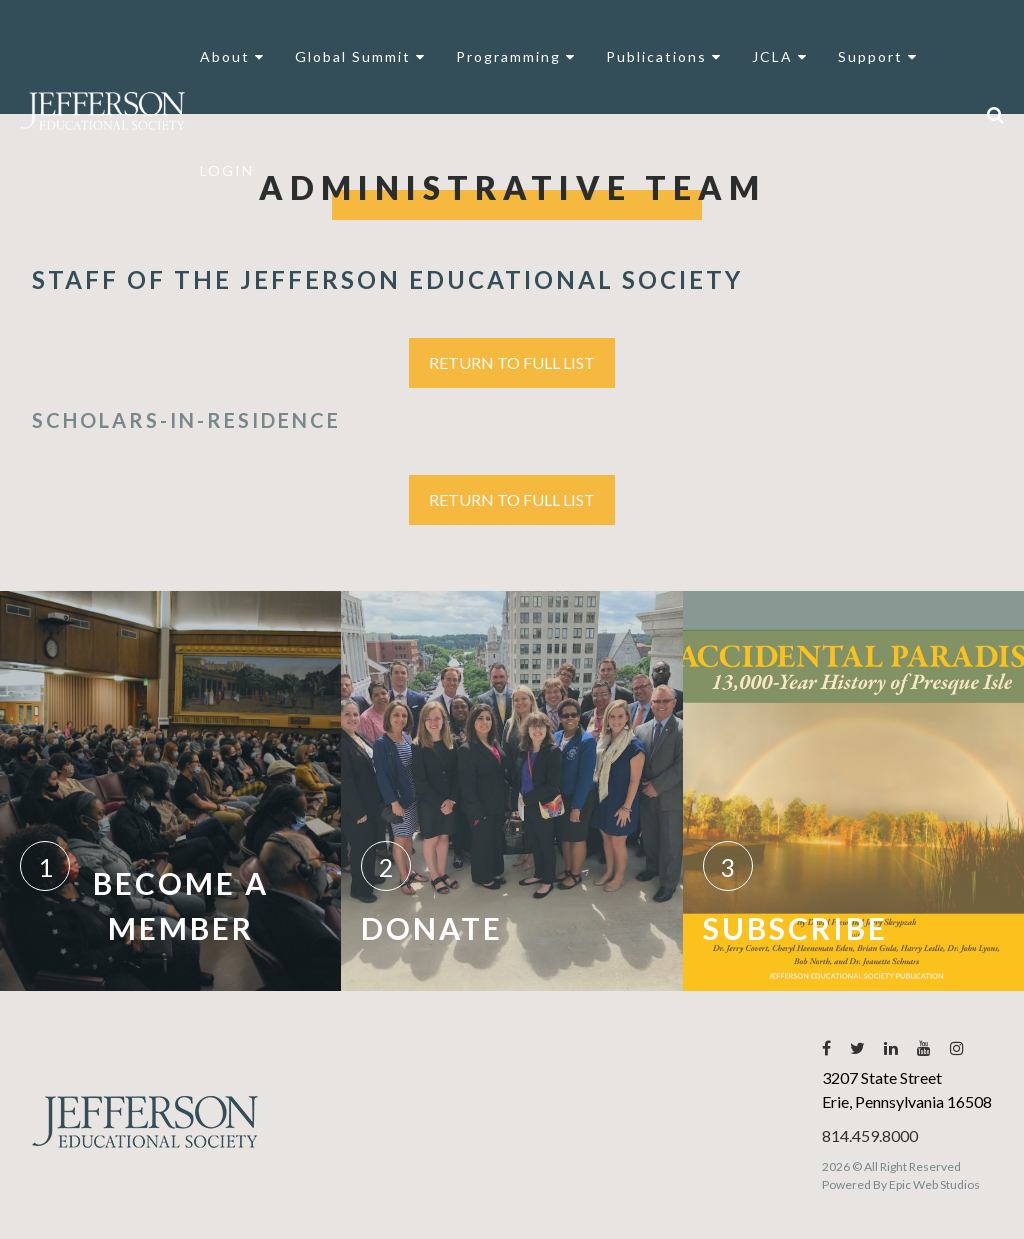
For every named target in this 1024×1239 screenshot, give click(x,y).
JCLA (780, 56)
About (232, 56)
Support (878, 56)
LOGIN (227, 170)
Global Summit (360, 56)
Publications (664, 56)
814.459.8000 (870, 1135)
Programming (516, 56)
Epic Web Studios (934, 1184)
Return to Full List (512, 362)
